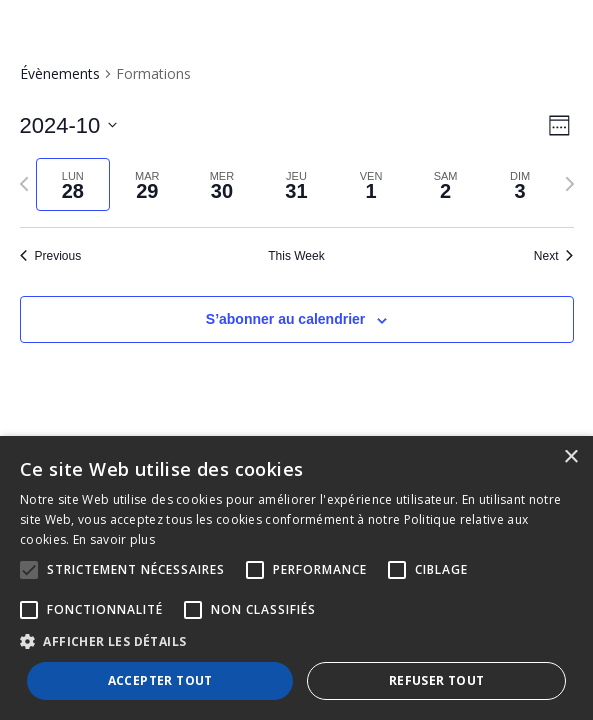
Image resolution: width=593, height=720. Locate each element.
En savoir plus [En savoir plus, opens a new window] (114, 539)
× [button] (570, 457)
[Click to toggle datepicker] (69, 125)
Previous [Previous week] (51, 256)
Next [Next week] (554, 256)
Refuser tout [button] (437, 680)
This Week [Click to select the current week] (296, 256)
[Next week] (570, 184)
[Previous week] (24, 184)
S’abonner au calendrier (286, 319)
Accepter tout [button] (160, 680)
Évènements (60, 73)
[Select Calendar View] (559, 125)
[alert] (296, 578)
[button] (296, 642)
